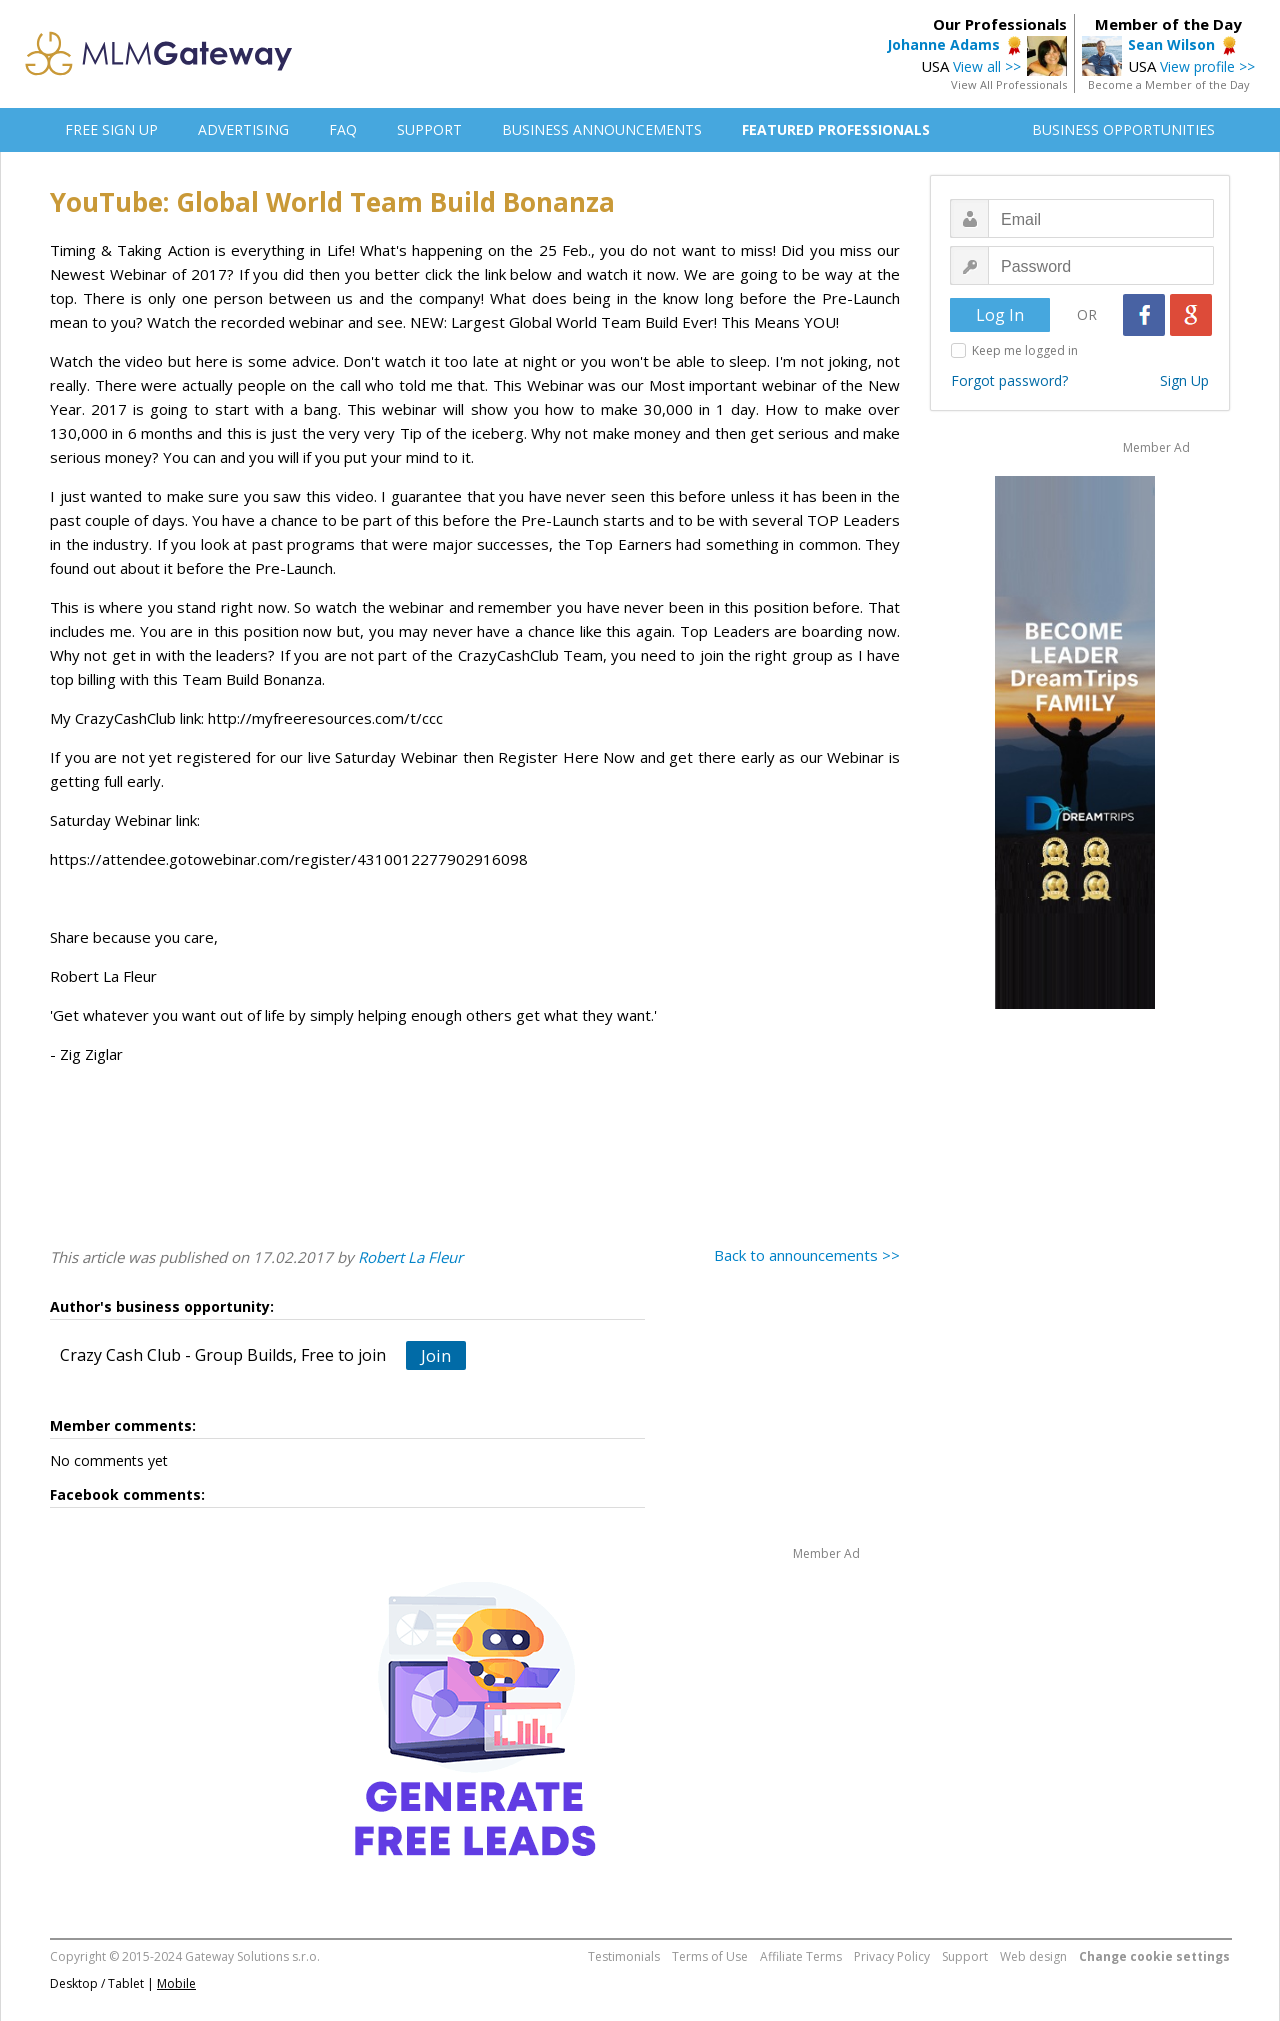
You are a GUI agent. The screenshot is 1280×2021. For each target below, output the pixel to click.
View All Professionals (1009, 84)
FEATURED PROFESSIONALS (836, 129)
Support (965, 1956)
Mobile (176, 1983)
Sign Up (1184, 380)
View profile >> (1207, 66)
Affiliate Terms (801, 1956)
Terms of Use (710, 1956)
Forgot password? (1009, 380)
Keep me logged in (1025, 350)
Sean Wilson (1171, 44)
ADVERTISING (243, 129)
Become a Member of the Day (1169, 84)
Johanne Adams (943, 44)
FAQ (343, 129)
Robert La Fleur (410, 1257)
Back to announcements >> (807, 1255)
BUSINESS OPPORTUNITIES (1123, 129)
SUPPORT (429, 129)
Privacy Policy (892, 1956)
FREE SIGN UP (111, 129)
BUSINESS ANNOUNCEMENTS (602, 129)
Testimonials (624, 1956)
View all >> (987, 66)
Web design (1033, 1956)
